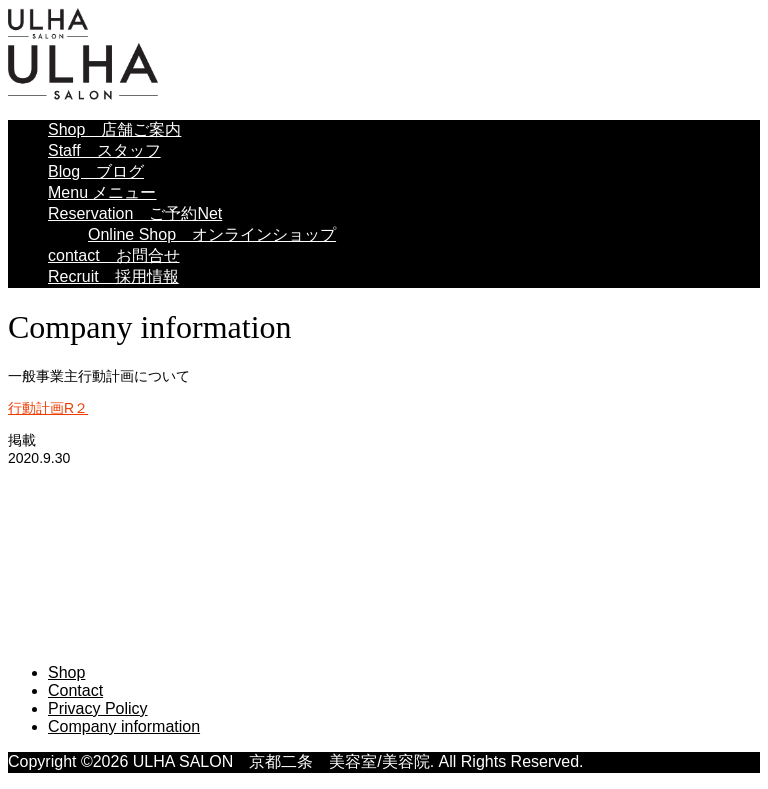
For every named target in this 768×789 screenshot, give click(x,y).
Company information (124, 726)
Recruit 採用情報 (113, 276)
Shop (66, 672)
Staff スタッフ (104, 150)
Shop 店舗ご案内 (114, 129)
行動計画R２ (48, 408)
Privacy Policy (98, 708)
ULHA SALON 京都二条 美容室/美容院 (231, 496)
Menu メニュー (102, 192)
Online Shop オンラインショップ (212, 234)
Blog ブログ (96, 171)
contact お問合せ (114, 255)
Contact (75, 690)
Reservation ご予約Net (135, 213)
